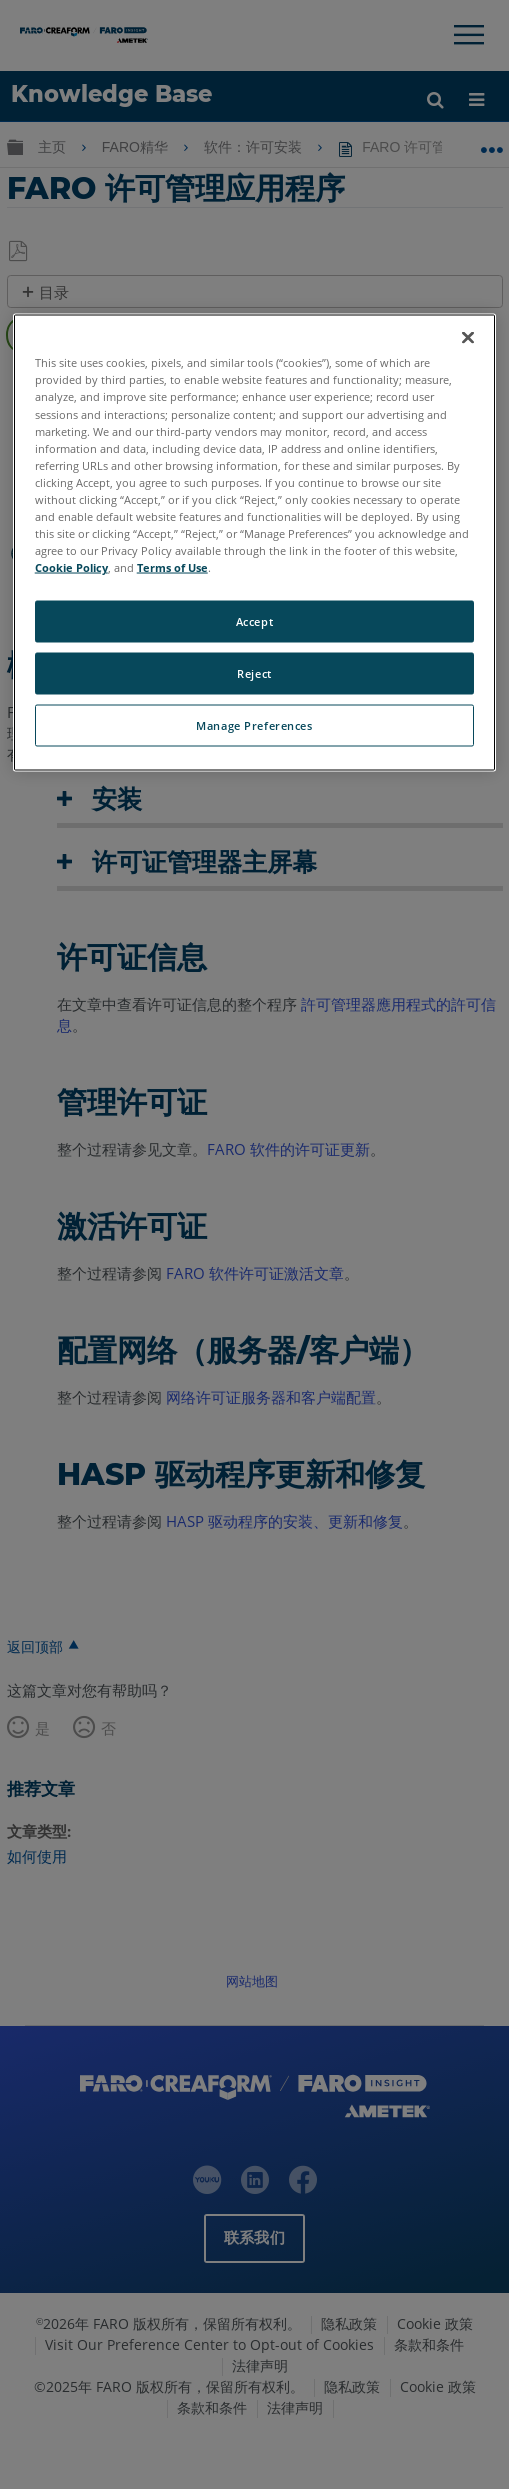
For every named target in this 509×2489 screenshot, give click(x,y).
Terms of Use (172, 567)
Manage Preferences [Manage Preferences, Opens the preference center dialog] (254, 725)
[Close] (468, 338)
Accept (254, 621)
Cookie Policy (71, 567)
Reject (254, 673)
